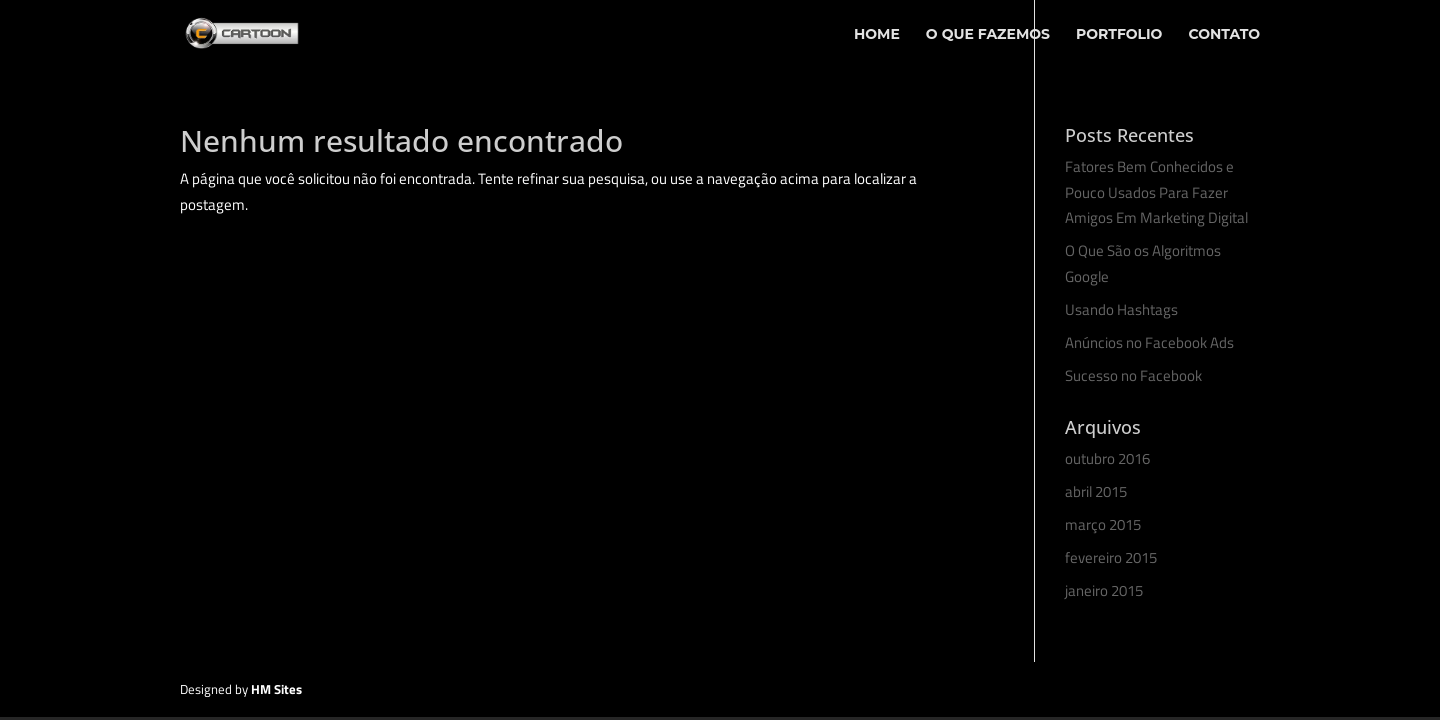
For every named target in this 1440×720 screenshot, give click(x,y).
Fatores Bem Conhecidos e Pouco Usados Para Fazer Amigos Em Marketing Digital (1156, 192)
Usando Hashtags (1121, 309)
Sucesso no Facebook (1133, 375)
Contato (1224, 35)
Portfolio (1119, 35)
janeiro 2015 (1104, 590)
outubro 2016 (1107, 458)
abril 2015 (1096, 491)
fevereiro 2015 (1111, 557)
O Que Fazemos (988, 35)
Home (877, 35)
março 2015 (1103, 524)
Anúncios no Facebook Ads (1149, 342)
